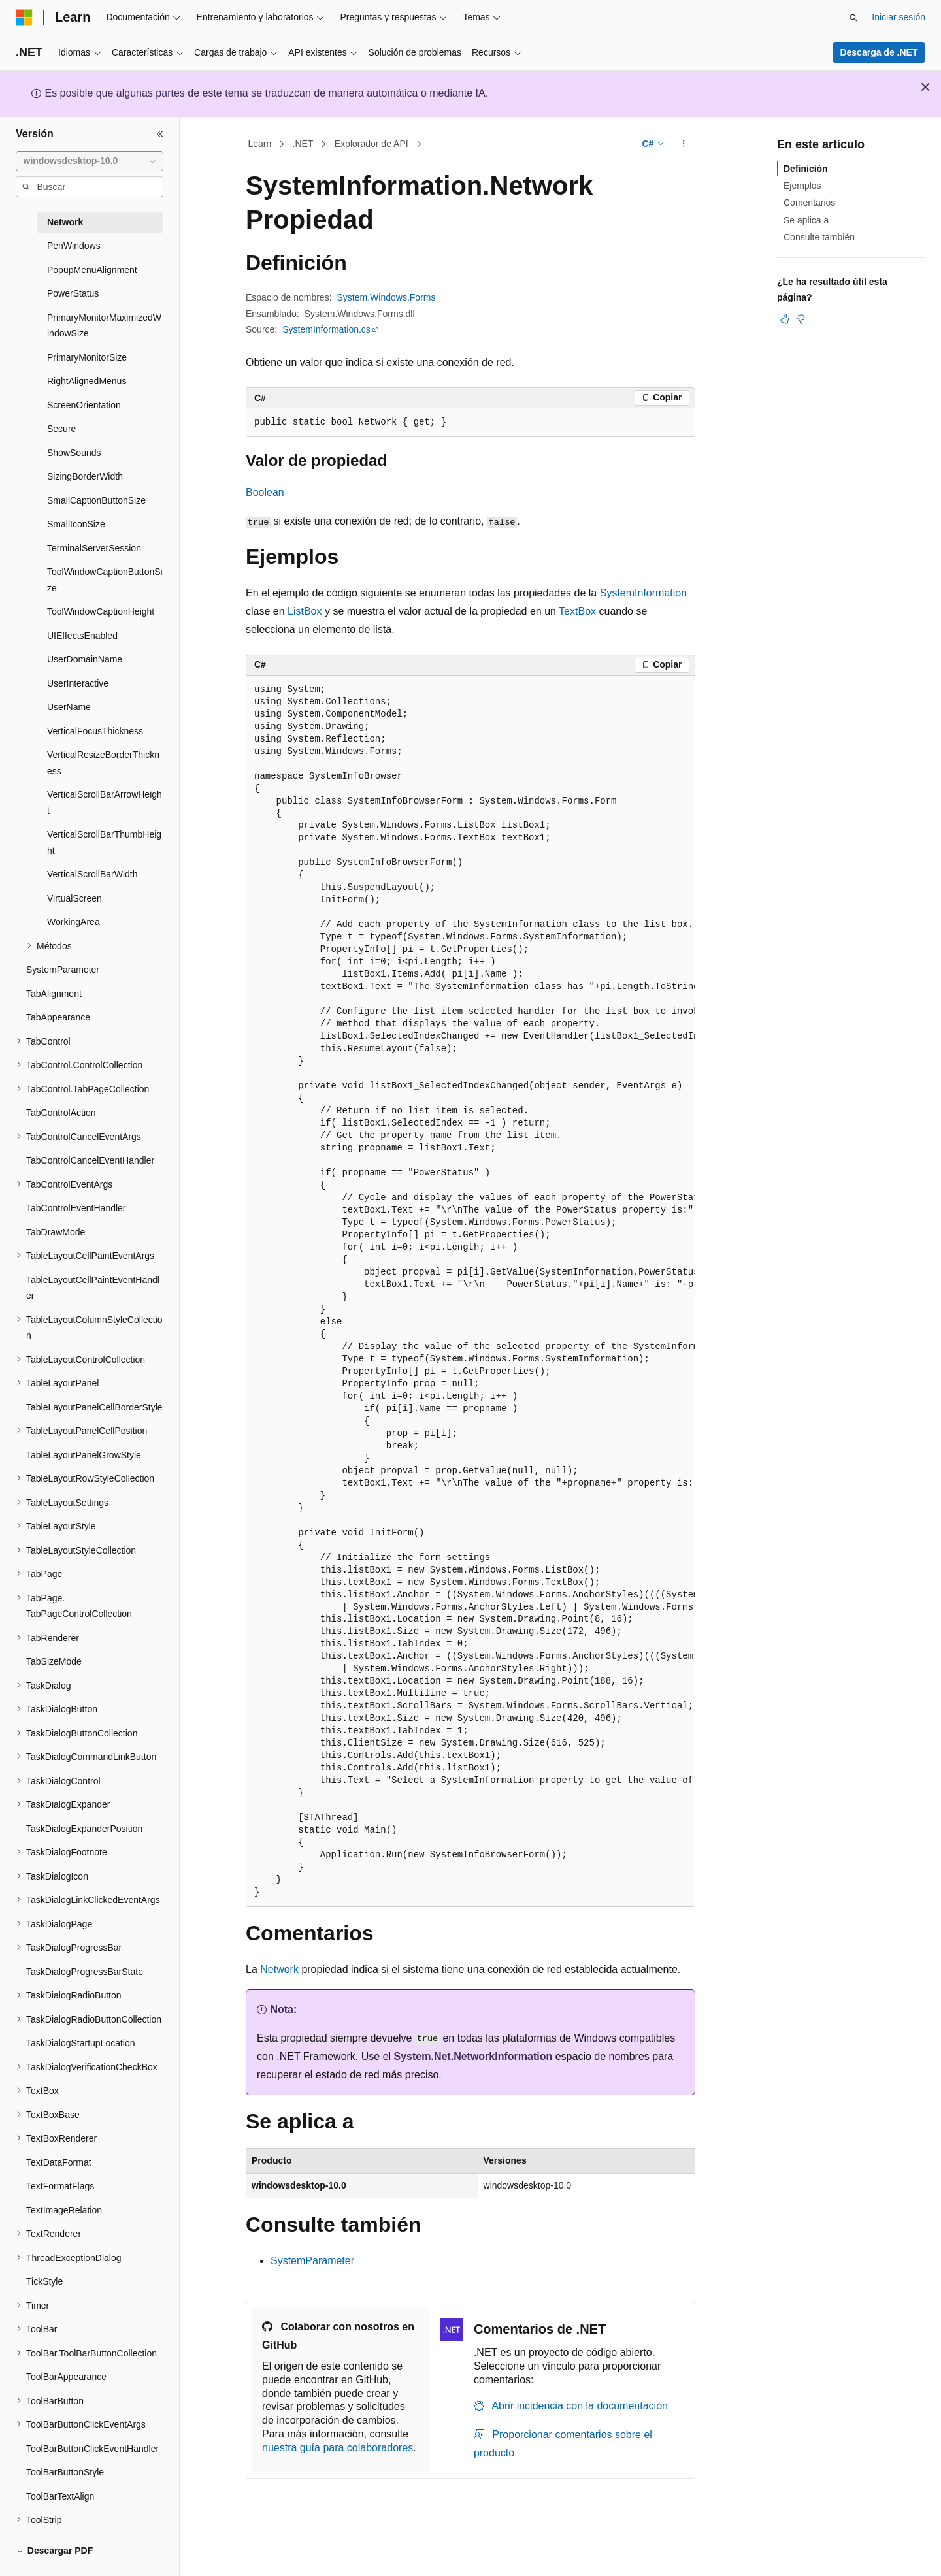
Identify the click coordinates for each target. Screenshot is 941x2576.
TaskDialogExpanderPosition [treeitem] (84, 1828)
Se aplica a (806, 220)
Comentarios (809, 202)
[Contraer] (160, 134)
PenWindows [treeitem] (74, 245)
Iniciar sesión (898, 17)
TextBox (577, 611)
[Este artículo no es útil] (800, 319)
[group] (470, 1291)
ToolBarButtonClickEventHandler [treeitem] (92, 2448)
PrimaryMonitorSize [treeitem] (87, 357)
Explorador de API (371, 144)
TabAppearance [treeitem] (58, 1017)
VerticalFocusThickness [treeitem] (95, 731)
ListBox (305, 611)
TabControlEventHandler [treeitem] (76, 1208)
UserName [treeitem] (69, 707)
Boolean (265, 492)
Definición (806, 168)
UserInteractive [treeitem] (77, 683)
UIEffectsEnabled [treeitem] (82, 635)
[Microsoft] (24, 17)
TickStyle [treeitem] (44, 2281)
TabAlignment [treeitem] (54, 993)
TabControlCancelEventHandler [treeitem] (90, 1160)
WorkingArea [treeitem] (73, 922)
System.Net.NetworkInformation (473, 2056)
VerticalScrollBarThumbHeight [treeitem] (104, 842)
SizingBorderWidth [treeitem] (85, 476)
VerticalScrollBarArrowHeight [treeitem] (104, 802)
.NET (303, 144)
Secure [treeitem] (61, 428)
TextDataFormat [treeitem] (58, 2162)
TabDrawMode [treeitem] (55, 1232)
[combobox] (89, 161)
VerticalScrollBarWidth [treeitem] (92, 874)
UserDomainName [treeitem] (84, 659)
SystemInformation (643, 592)
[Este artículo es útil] (785, 319)
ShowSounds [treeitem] (74, 453)
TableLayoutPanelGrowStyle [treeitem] (83, 1455)
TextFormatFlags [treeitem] (60, 2186)
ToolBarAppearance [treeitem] (66, 2377)
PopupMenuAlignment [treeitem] (92, 270)
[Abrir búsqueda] (853, 17)
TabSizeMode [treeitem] (54, 1661)
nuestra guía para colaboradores (337, 2447)
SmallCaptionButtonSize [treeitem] (96, 500)
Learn (260, 144)
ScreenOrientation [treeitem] (84, 405)
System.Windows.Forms (386, 297)
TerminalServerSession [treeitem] (94, 548)
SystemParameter (312, 2260)
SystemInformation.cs (326, 329)
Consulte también (819, 237)
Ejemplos (802, 185)
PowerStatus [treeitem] (73, 293)
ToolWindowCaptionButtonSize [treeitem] (105, 579)
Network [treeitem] (65, 222)
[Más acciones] (683, 144)
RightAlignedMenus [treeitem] (86, 381)
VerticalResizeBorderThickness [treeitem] (103, 762)
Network (279, 1969)
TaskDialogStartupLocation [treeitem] (80, 2043)
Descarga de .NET (878, 52)
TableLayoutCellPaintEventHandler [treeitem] (92, 1288)
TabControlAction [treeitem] (61, 1112)
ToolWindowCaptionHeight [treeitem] (100, 611)
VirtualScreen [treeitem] (74, 898)
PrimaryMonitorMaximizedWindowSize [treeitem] (104, 325)
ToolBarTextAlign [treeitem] (60, 2496)
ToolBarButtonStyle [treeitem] (65, 2472)
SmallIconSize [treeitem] (76, 524)
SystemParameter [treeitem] (62, 969)
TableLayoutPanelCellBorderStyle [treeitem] (94, 1407)
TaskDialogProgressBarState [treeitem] (84, 1971)
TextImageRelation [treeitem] (64, 2210)
